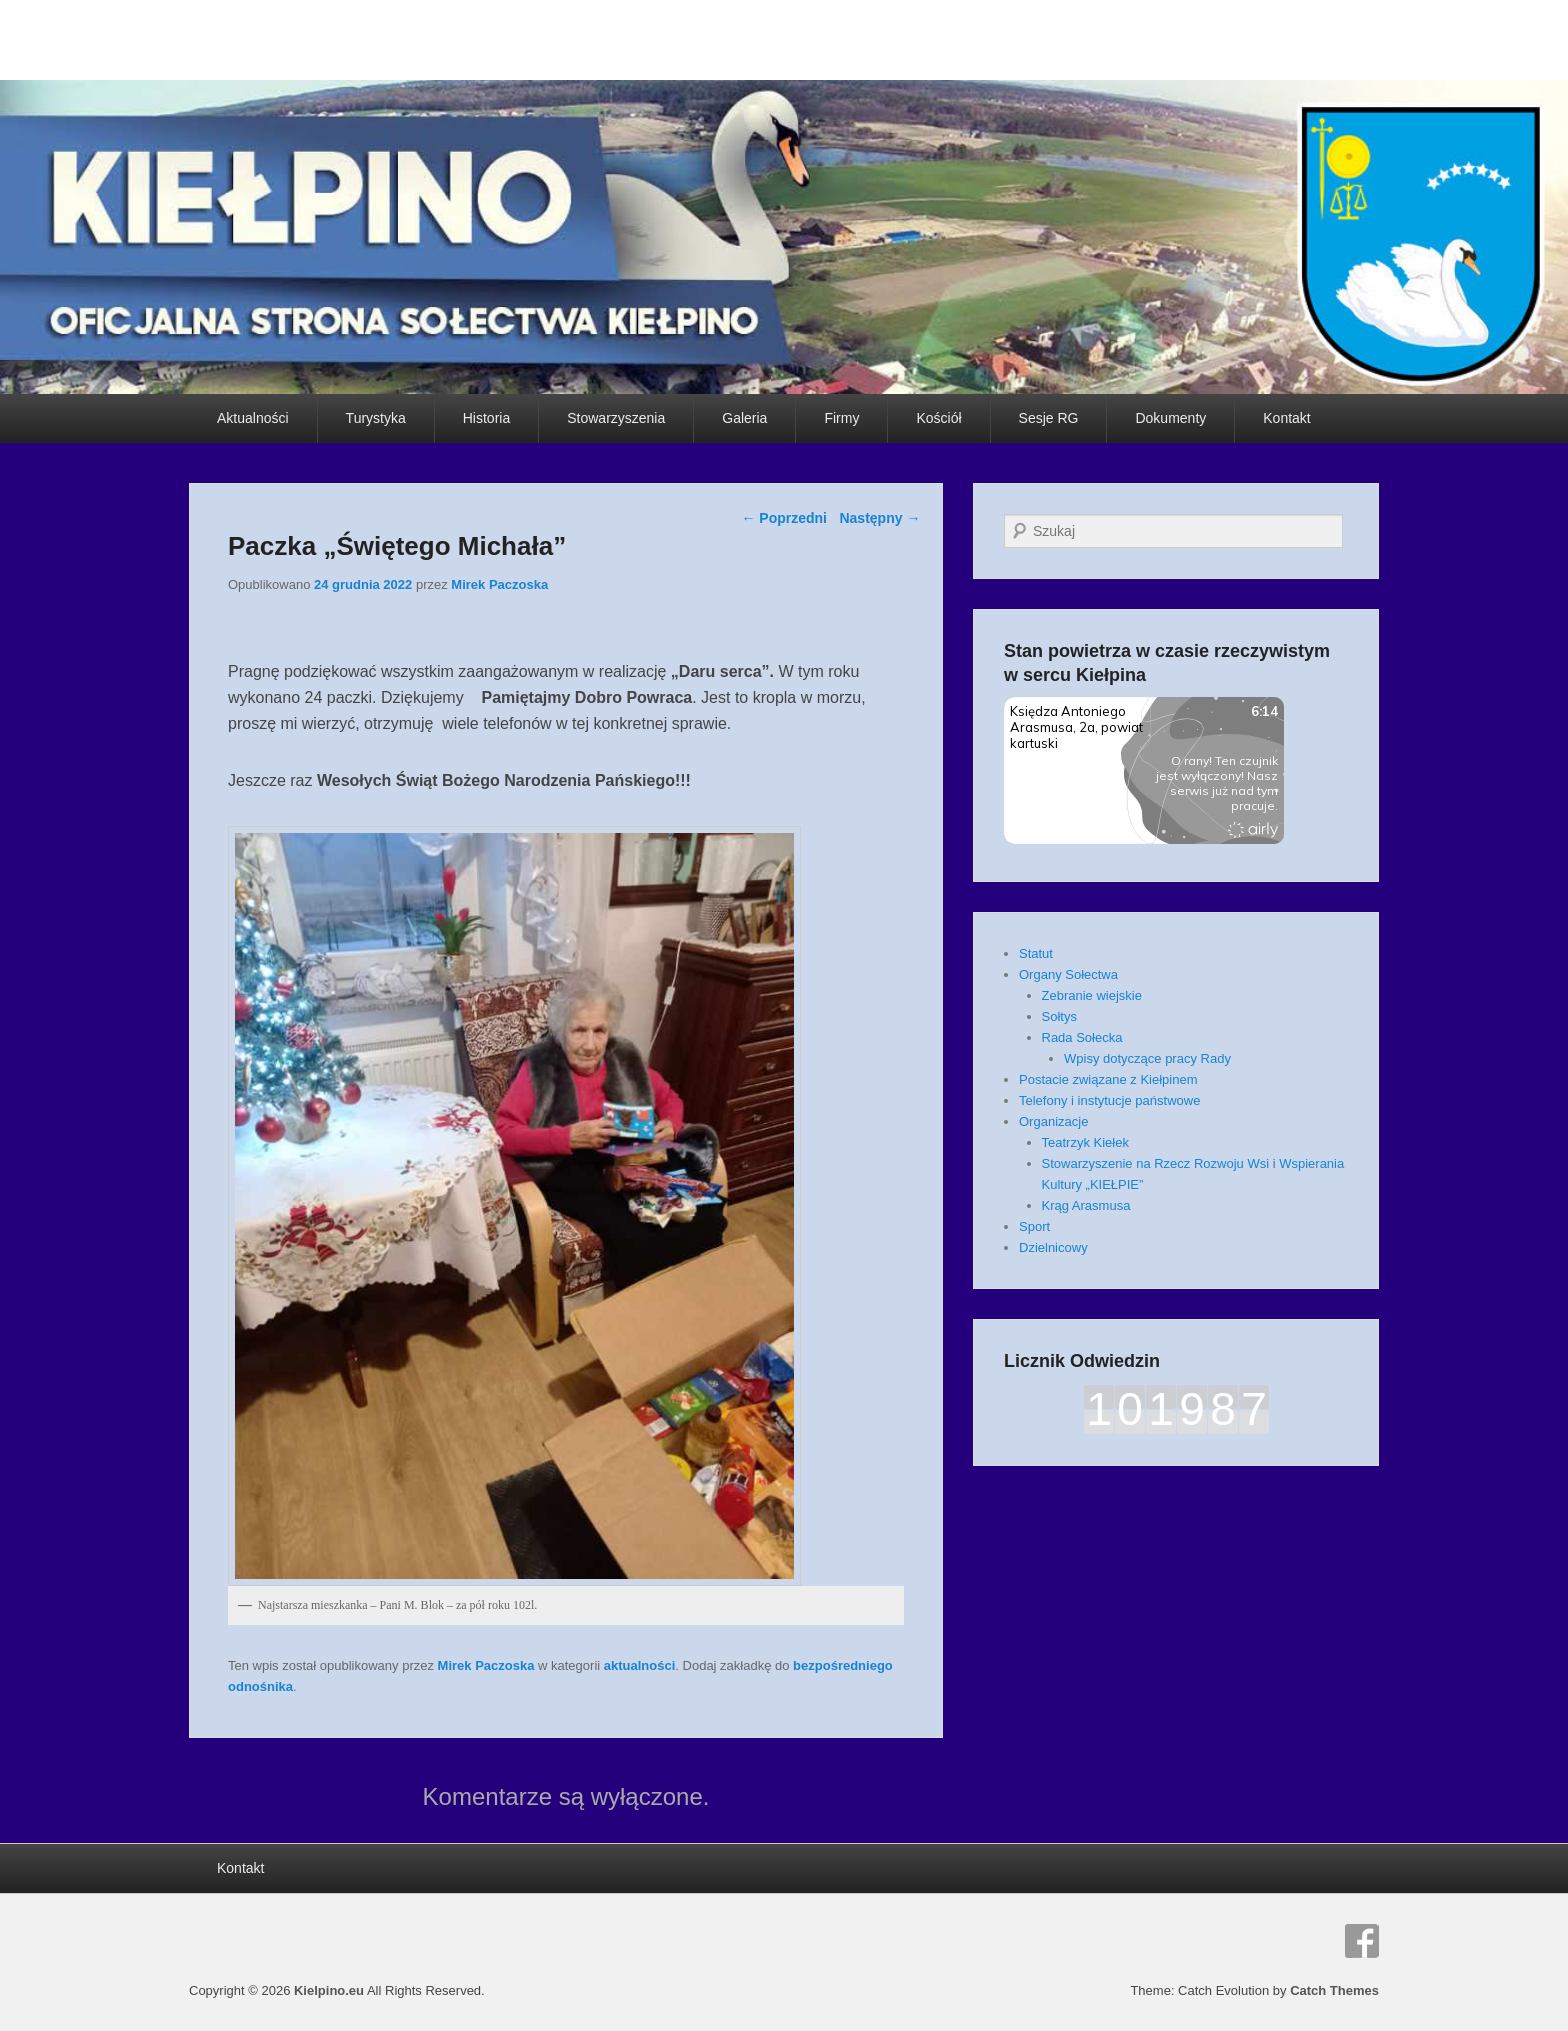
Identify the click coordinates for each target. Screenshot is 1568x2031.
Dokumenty (1170, 418)
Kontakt (1286, 418)
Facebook (1362, 1941)
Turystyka (376, 418)
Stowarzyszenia (616, 418)
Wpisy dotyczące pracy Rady (1147, 1058)
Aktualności (253, 418)
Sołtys (1059, 1016)
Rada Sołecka (1082, 1037)
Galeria (744, 418)
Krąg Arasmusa (1086, 1205)
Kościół (938, 418)
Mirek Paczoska (499, 584)
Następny (879, 518)
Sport (1034, 1226)
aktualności (640, 1665)
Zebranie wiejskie (1092, 995)
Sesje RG (1049, 418)
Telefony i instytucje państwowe (1109, 1100)
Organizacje (1053, 1121)
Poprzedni (784, 518)
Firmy (841, 418)
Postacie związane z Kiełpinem (1108, 1079)
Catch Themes (1334, 1990)
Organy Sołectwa (1068, 974)
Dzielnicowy (1053, 1247)
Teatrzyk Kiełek (1085, 1142)
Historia (486, 418)
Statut (1036, 953)
